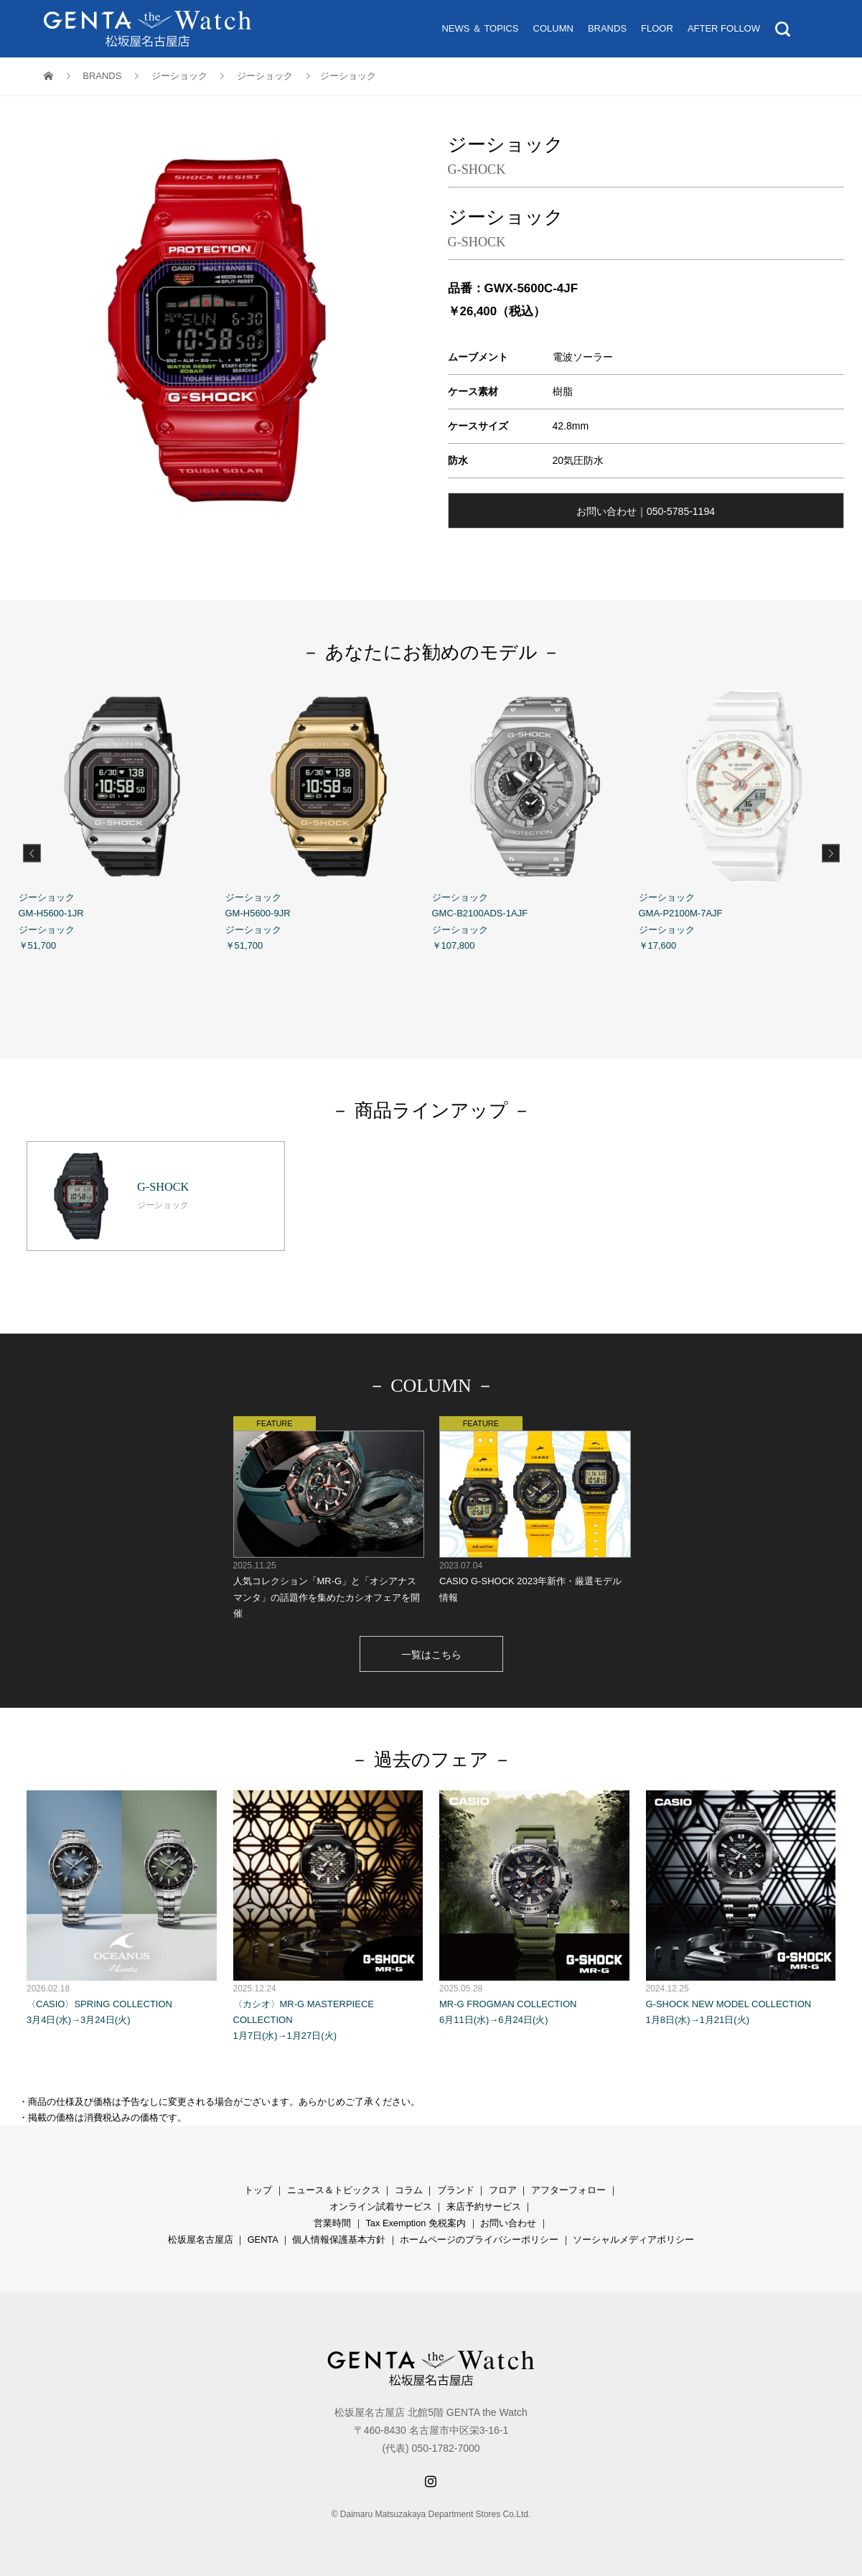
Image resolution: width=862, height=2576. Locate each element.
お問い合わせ (508, 2223)
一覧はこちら (431, 1654)
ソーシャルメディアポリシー (633, 2239)
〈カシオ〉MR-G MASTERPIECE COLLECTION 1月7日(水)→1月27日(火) (328, 1915)
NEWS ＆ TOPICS (479, 28)
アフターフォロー (568, 2190)
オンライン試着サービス (380, 2206)
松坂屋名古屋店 (200, 2239)
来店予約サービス (483, 2206)
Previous (32, 853)
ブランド (455, 2190)
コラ (404, 2190)
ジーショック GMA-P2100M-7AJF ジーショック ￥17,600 (742, 816)
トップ (258, 2190)
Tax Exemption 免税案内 (415, 2223)
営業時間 (332, 2223)
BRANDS (607, 28)
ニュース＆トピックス (333, 2190)
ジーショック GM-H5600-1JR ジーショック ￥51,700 (122, 816)
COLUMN (553, 28)
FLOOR (657, 28)
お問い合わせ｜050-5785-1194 (645, 511)
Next (831, 853)
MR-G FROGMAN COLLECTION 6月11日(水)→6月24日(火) (534, 1907)
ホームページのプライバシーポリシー (479, 2239)
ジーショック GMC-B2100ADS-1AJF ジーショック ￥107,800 (535, 816)
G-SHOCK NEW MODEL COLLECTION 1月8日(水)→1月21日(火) (741, 1907)
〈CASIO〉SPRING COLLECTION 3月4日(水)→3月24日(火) (122, 1907)
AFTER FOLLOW (724, 28)
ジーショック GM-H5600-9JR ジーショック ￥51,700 (328, 816)
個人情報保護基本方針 (338, 2239)
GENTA (263, 2239)
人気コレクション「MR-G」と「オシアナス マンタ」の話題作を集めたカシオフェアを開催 (328, 1517)
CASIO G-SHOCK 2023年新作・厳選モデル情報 (534, 1509)
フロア (503, 2190)
